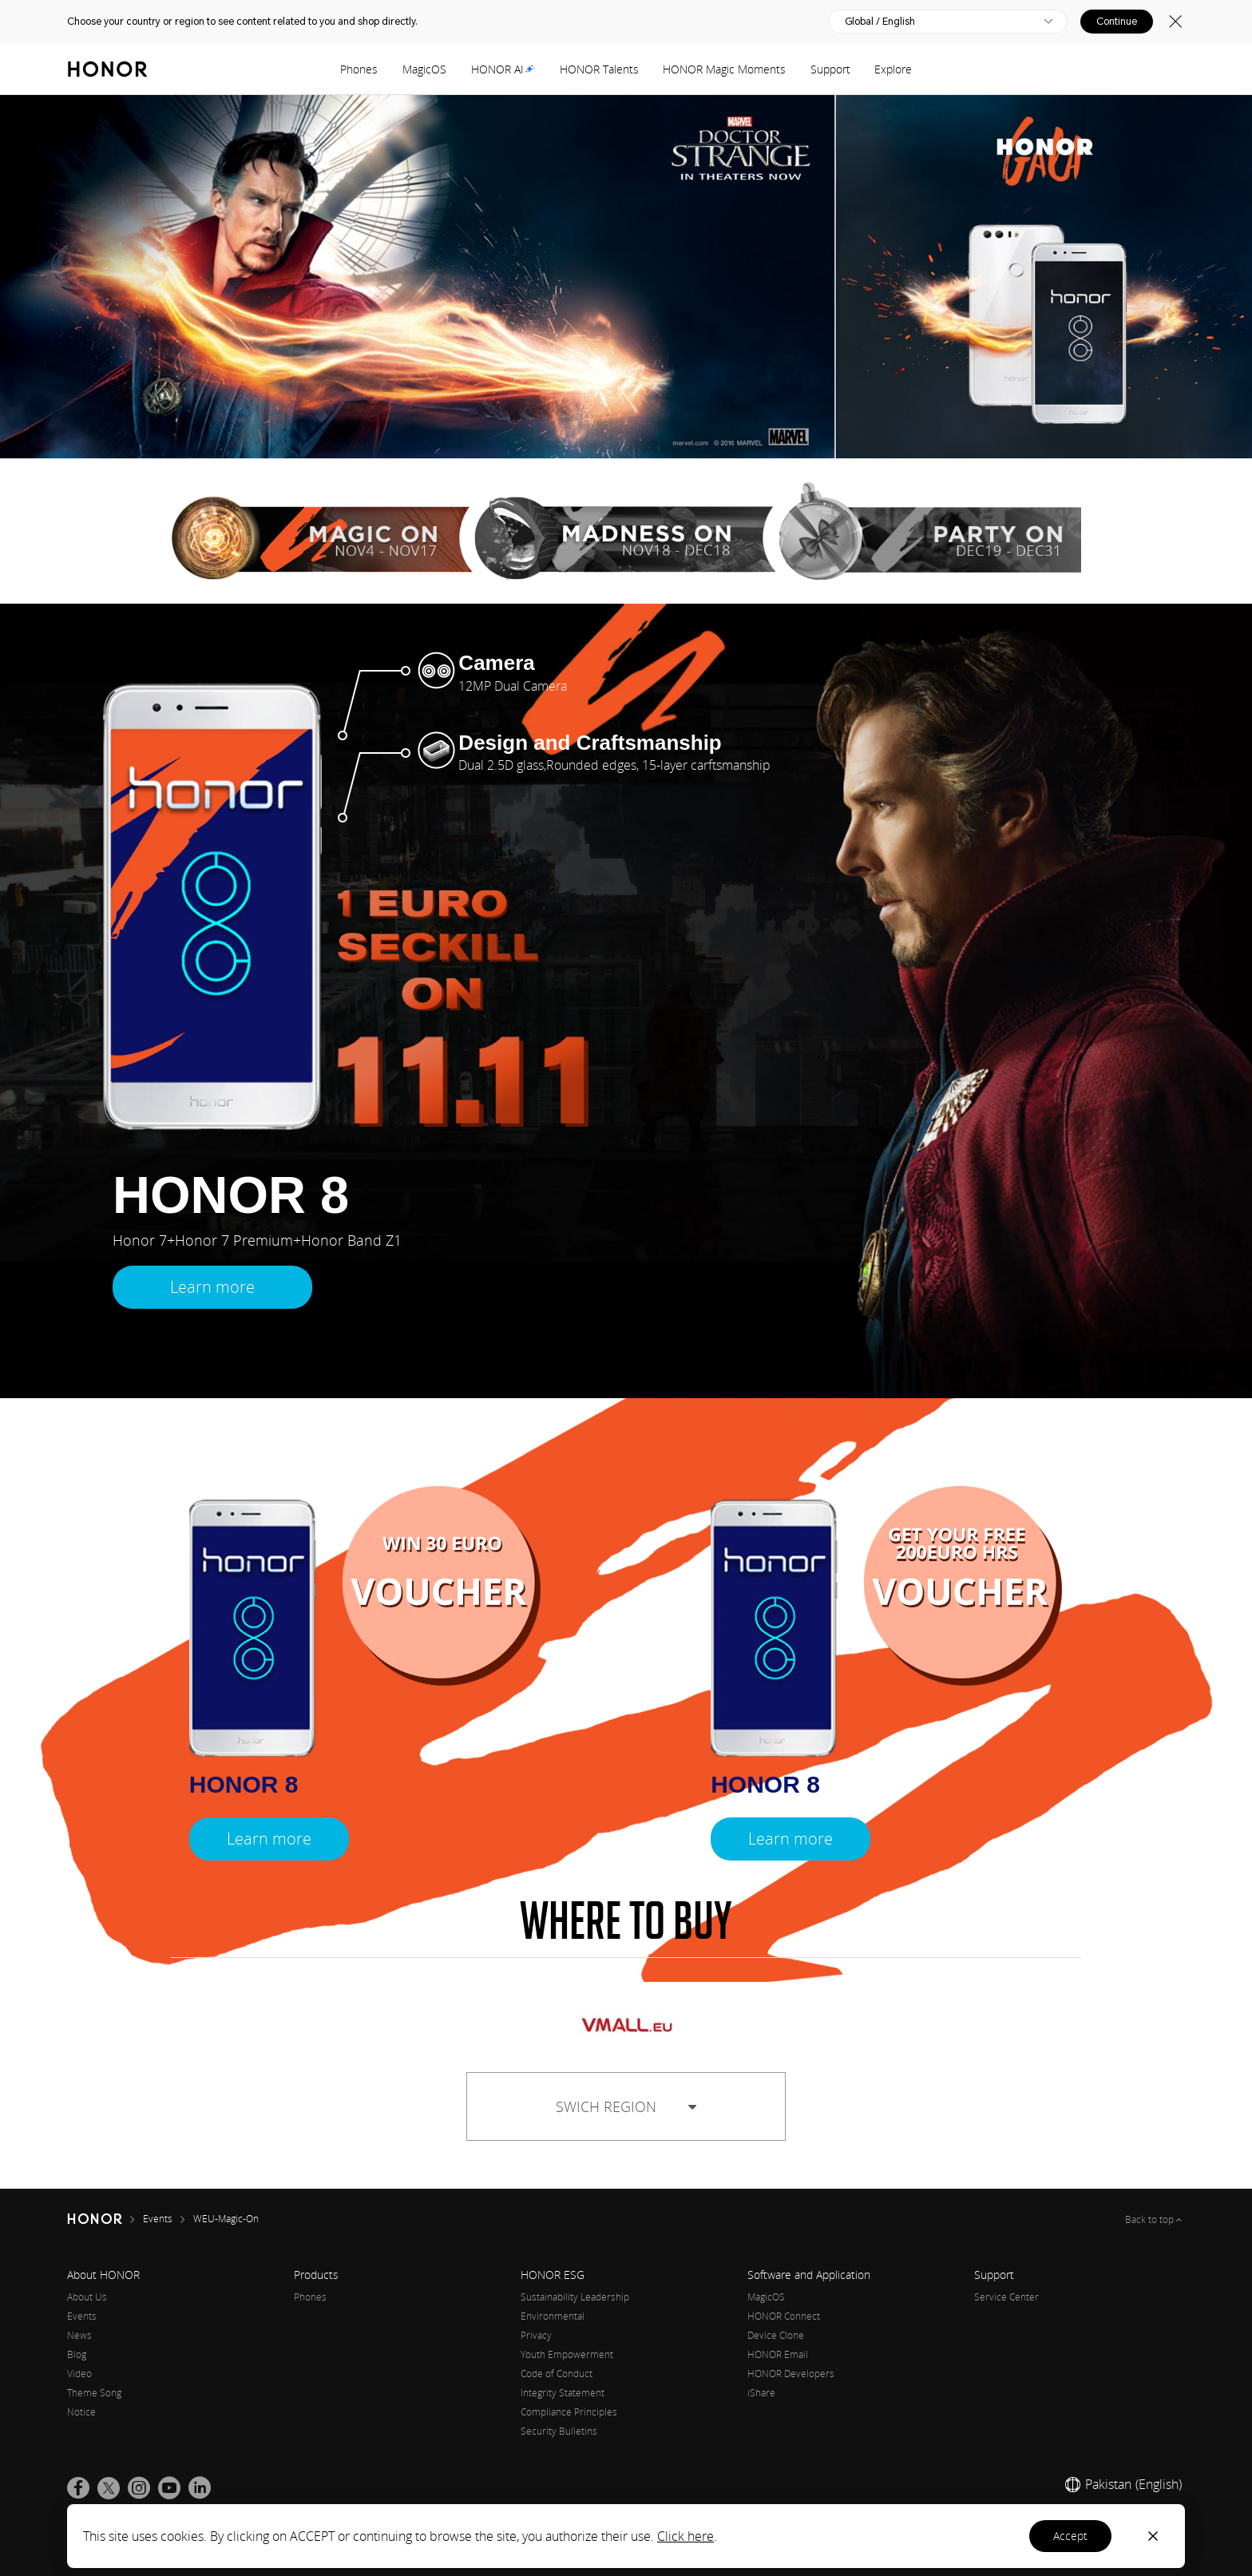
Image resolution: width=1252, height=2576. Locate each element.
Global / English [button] (880, 21)
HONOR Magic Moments (724, 69)
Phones (359, 69)
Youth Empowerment (567, 2354)
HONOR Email (777, 2354)
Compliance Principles (569, 2412)
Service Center (1006, 2297)
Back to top (1150, 2219)
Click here (685, 2536)
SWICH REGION (626, 2106)
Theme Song (94, 2393)
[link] (78, 2488)
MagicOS (424, 69)
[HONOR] (105, 2219)
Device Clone (775, 2335)
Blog (76, 2354)
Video (79, 2373)
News (79, 2335)
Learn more (212, 1287)
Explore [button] (893, 69)
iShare (761, 2393)
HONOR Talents (599, 69)
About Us (87, 2297)
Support (830, 69)
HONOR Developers (790, 2373)
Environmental (552, 2316)
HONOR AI (503, 69)
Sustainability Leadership (575, 2297)
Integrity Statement (562, 2393)
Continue (1116, 21)
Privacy (536, 2335)
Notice (81, 2412)
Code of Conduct (556, 2373)
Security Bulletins (559, 2431)
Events (82, 2316)
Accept (1070, 2535)
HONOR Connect (783, 2316)
